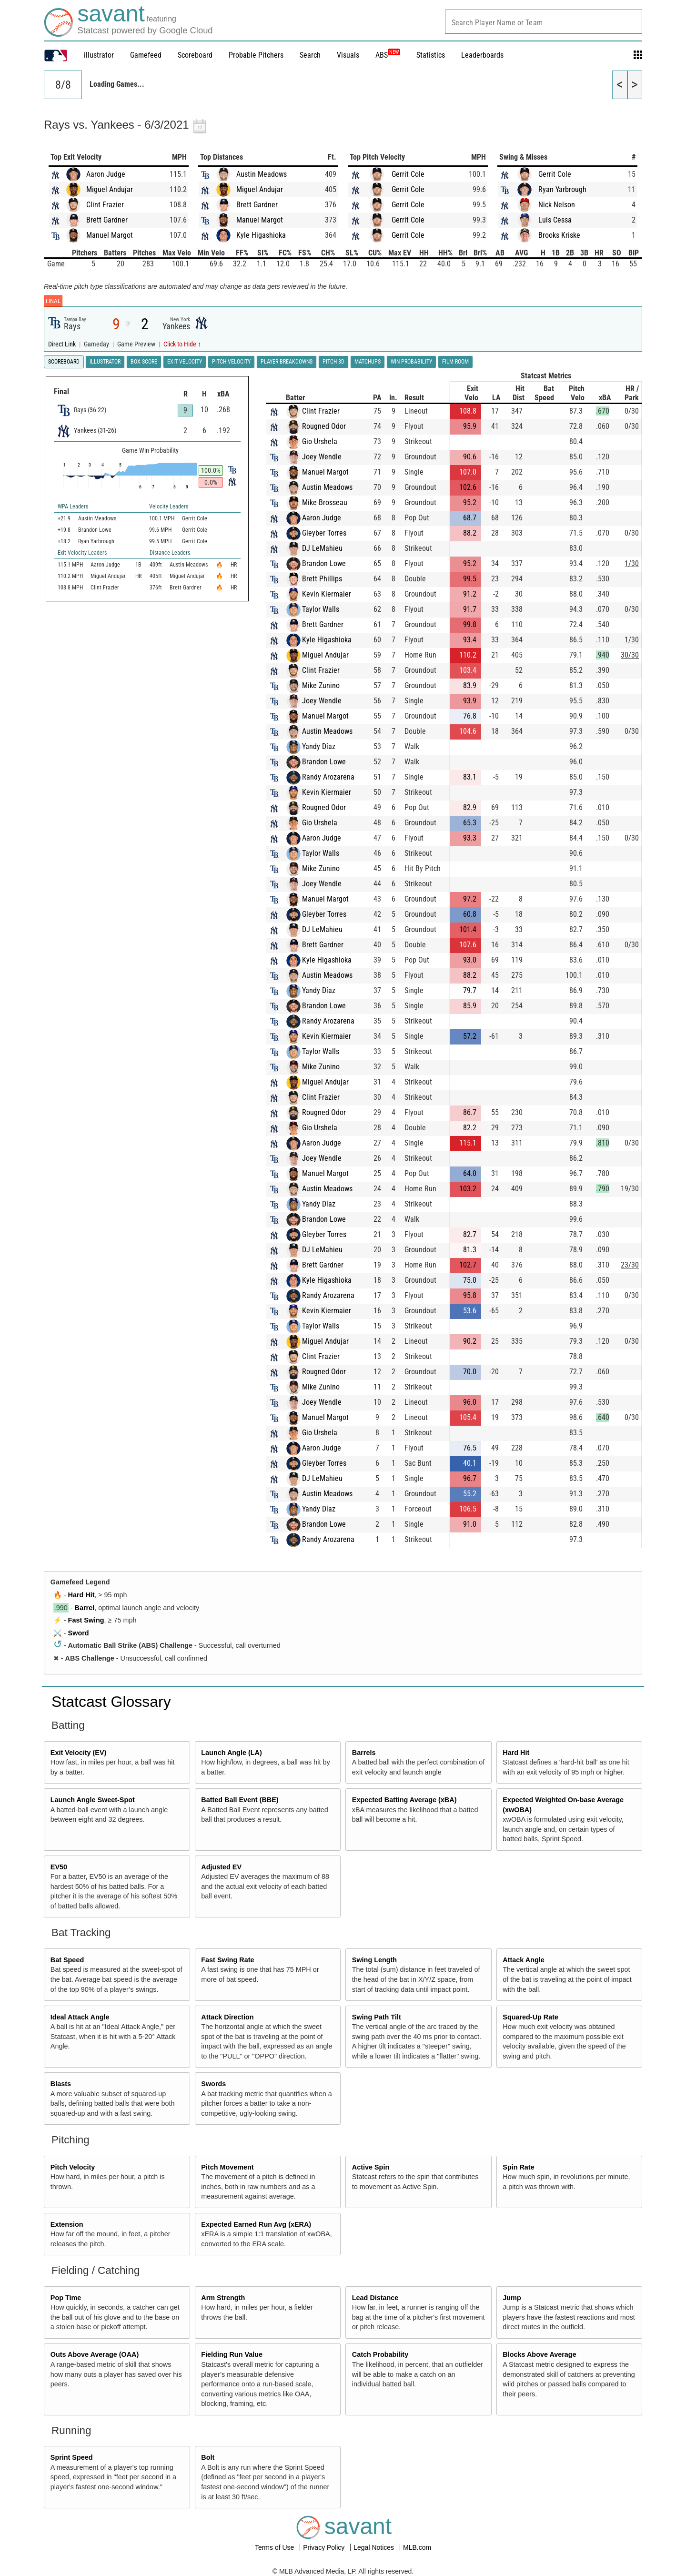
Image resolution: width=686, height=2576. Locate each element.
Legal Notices (374, 2547)
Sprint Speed (71, 2457)
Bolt (207, 2457)
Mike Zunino (321, 685)
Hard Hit (81, 1595)
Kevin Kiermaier (326, 593)
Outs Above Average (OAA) (94, 2354)
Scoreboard (195, 55)
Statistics (430, 55)
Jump (512, 2298)
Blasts (60, 2084)
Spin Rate (518, 2167)
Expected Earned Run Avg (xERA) (256, 2224)
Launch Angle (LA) (231, 1752)
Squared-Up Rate (530, 2017)
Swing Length (374, 1960)
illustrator (99, 55)
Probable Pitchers (256, 55)
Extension (66, 2224)
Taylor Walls (320, 609)
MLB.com (417, 2547)
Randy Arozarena (328, 776)
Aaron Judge (105, 174)
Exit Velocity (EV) (78, 1752)
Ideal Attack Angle (80, 2017)
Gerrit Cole (408, 174)
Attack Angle (523, 1960)
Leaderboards (482, 55)
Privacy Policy (324, 2547)
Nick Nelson (556, 204)
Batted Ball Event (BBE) (239, 1800)
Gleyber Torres (324, 533)
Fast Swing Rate (227, 1960)
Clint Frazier (105, 204)
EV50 (58, 1867)
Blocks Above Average (539, 2354)
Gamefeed (145, 55)
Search (310, 55)
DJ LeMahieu (322, 548)
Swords (213, 2084)
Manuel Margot (109, 235)
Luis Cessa (555, 219)
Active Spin (370, 2167)
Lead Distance (375, 2298)
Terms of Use (275, 2547)
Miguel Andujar (109, 189)
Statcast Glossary (111, 1701)
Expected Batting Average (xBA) (404, 1800)
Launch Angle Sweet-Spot (92, 1800)
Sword (78, 1633)
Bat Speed (67, 1960)
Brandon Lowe (324, 563)
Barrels (364, 1752)
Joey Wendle (322, 456)
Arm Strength (223, 2298)
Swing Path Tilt (376, 2017)
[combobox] (543, 22)
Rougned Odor (324, 426)
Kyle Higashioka (261, 235)
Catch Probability (380, 2354)
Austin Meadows (261, 174)
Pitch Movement (227, 2167)
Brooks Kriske (559, 235)
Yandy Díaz (318, 746)
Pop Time (65, 2298)
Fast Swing (86, 1620)
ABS (387, 55)
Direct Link (62, 344)
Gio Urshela (319, 441)
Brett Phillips (322, 578)
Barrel (85, 1608)
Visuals (348, 55)
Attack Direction (227, 2017)
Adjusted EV (221, 1867)
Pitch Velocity (72, 2167)
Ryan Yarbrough (562, 189)
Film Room (455, 361)
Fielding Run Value (231, 2354)
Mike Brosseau (324, 502)
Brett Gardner (107, 219)
